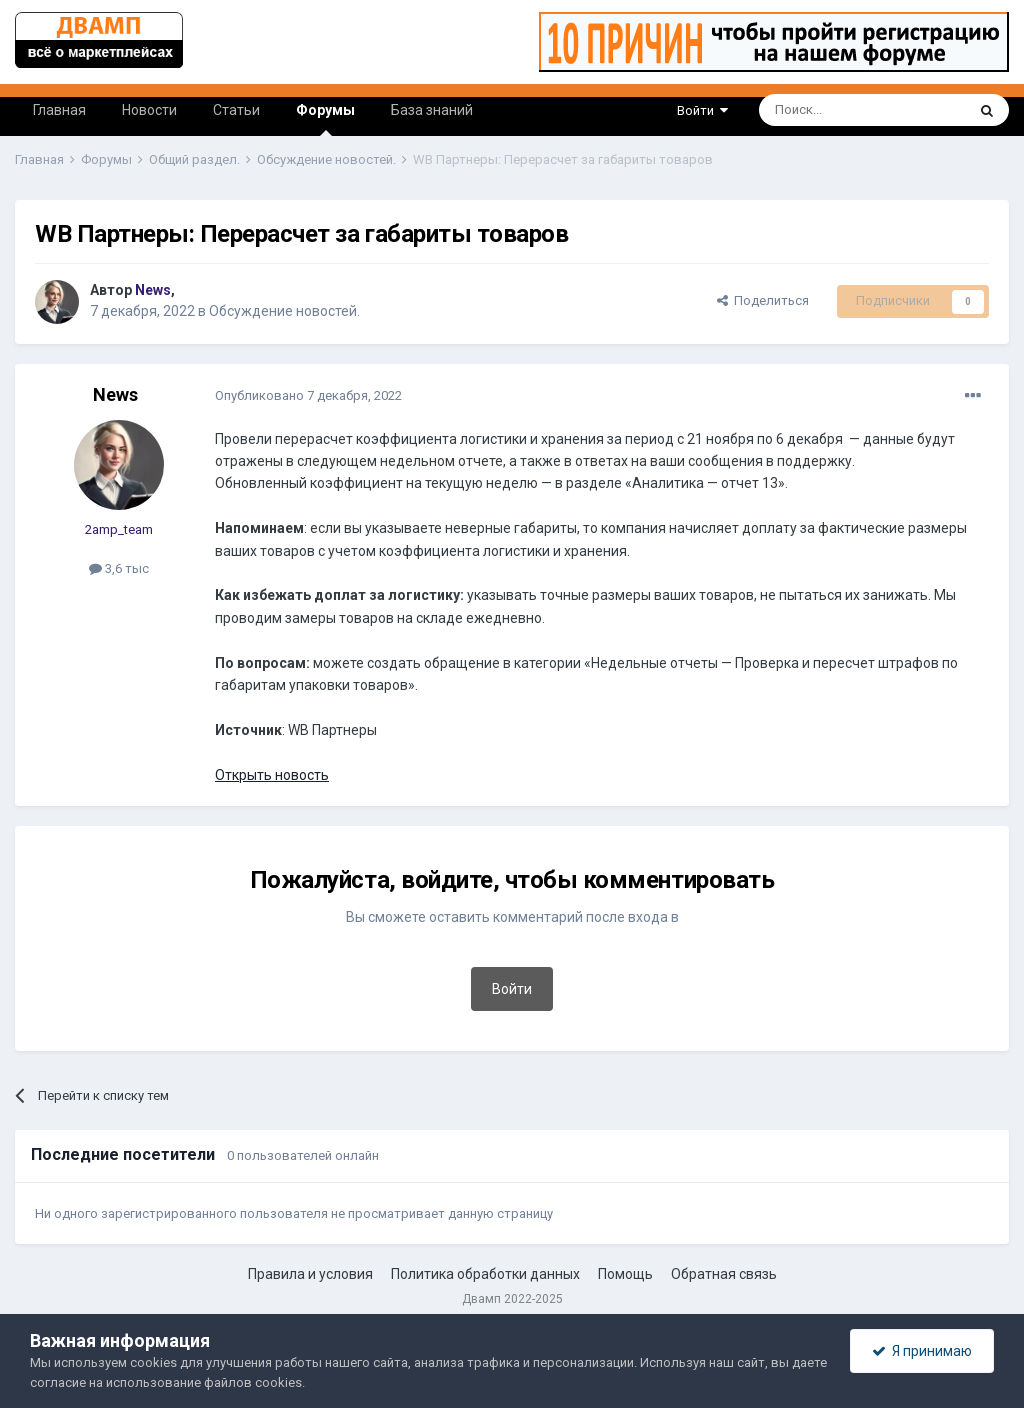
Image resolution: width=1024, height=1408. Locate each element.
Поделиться (763, 300)
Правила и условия (310, 1274)
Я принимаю (922, 1351)
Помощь (625, 1274)
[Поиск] (816, 110)
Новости (149, 110)
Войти (702, 110)
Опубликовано (308, 395)
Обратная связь (724, 1274)
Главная (59, 110)
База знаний (432, 110)
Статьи (236, 110)
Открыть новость (272, 775)
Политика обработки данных (485, 1274)
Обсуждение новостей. (284, 311)
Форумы (325, 119)
